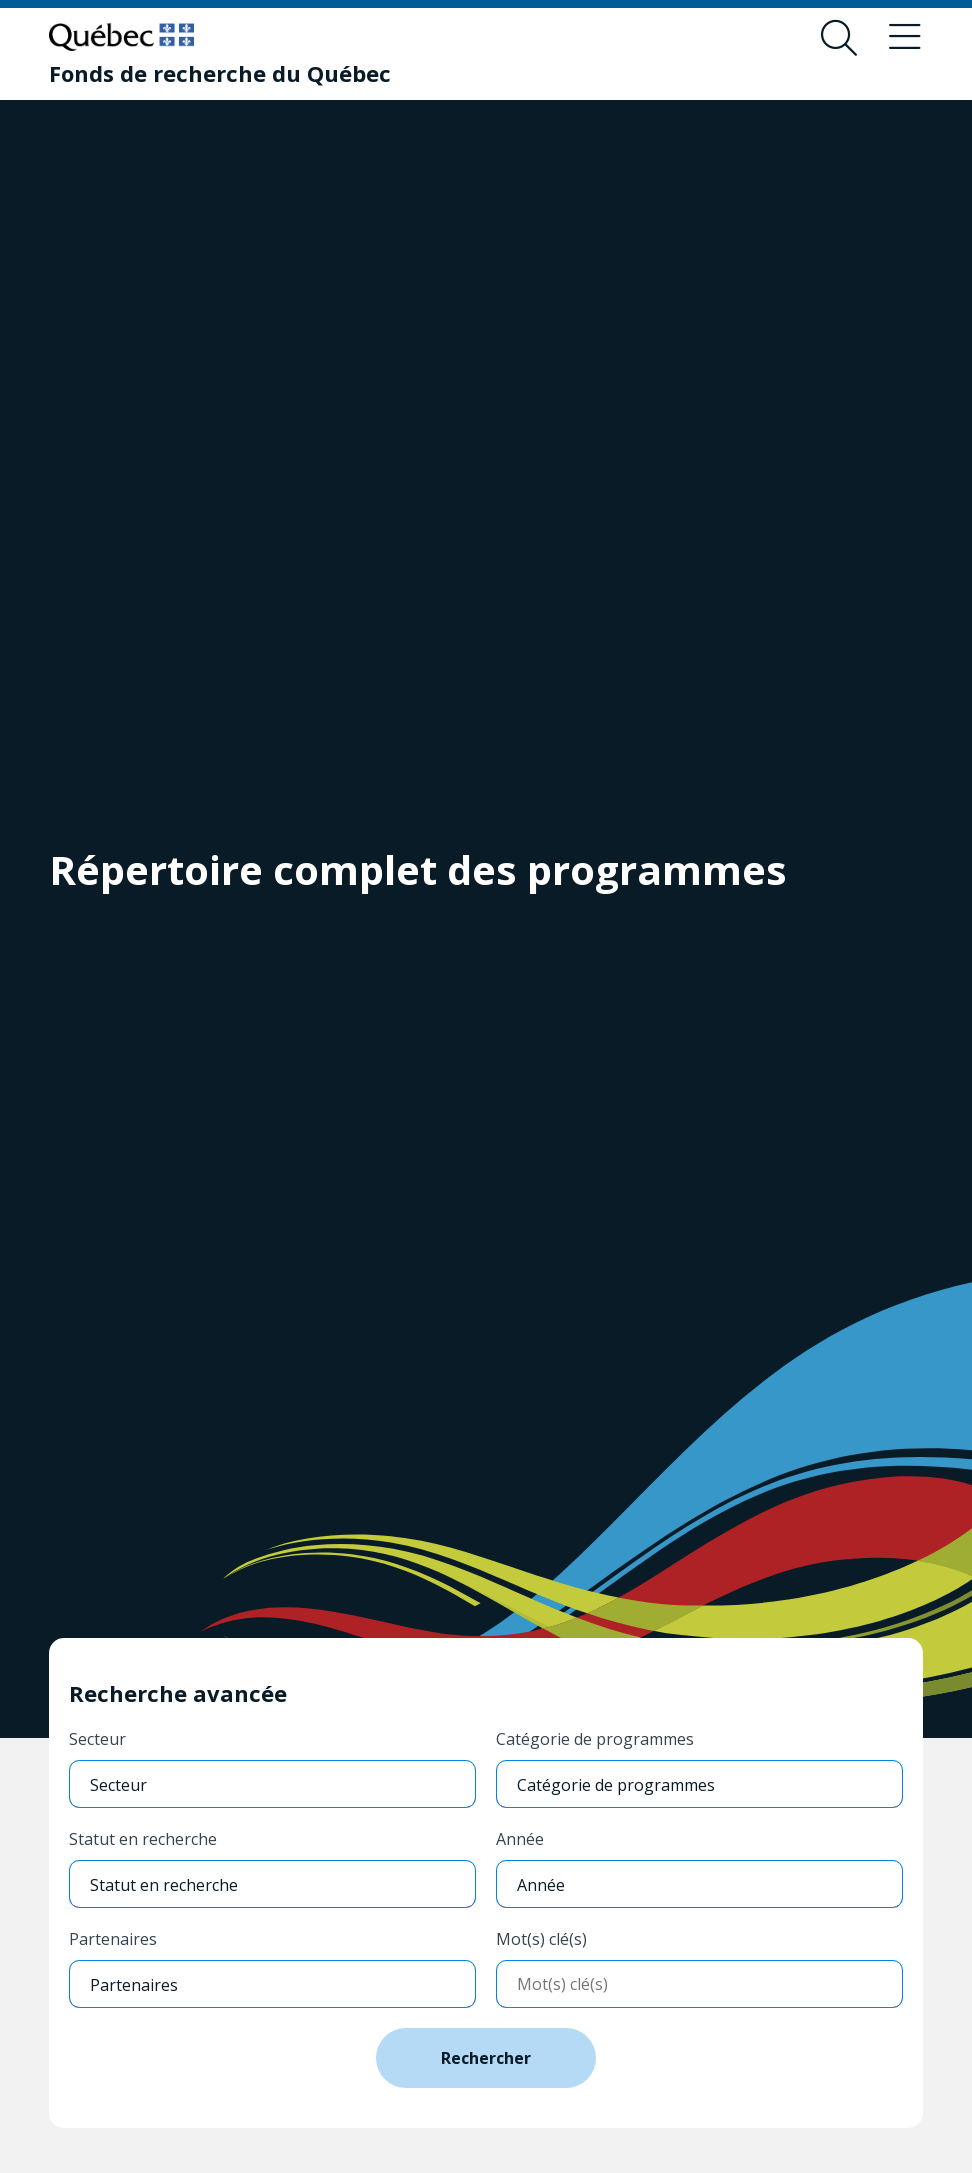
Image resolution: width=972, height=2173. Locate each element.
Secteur (97, 1739)
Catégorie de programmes (595, 1739)
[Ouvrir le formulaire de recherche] (839, 38)
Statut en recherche (143, 1839)
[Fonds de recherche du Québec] (220, 73)
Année (520, 1839)
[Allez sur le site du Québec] (121, 37)
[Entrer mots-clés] (699, 1984)
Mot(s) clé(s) (541, 1939)
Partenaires (113, 1939)
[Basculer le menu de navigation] (905, 38)
